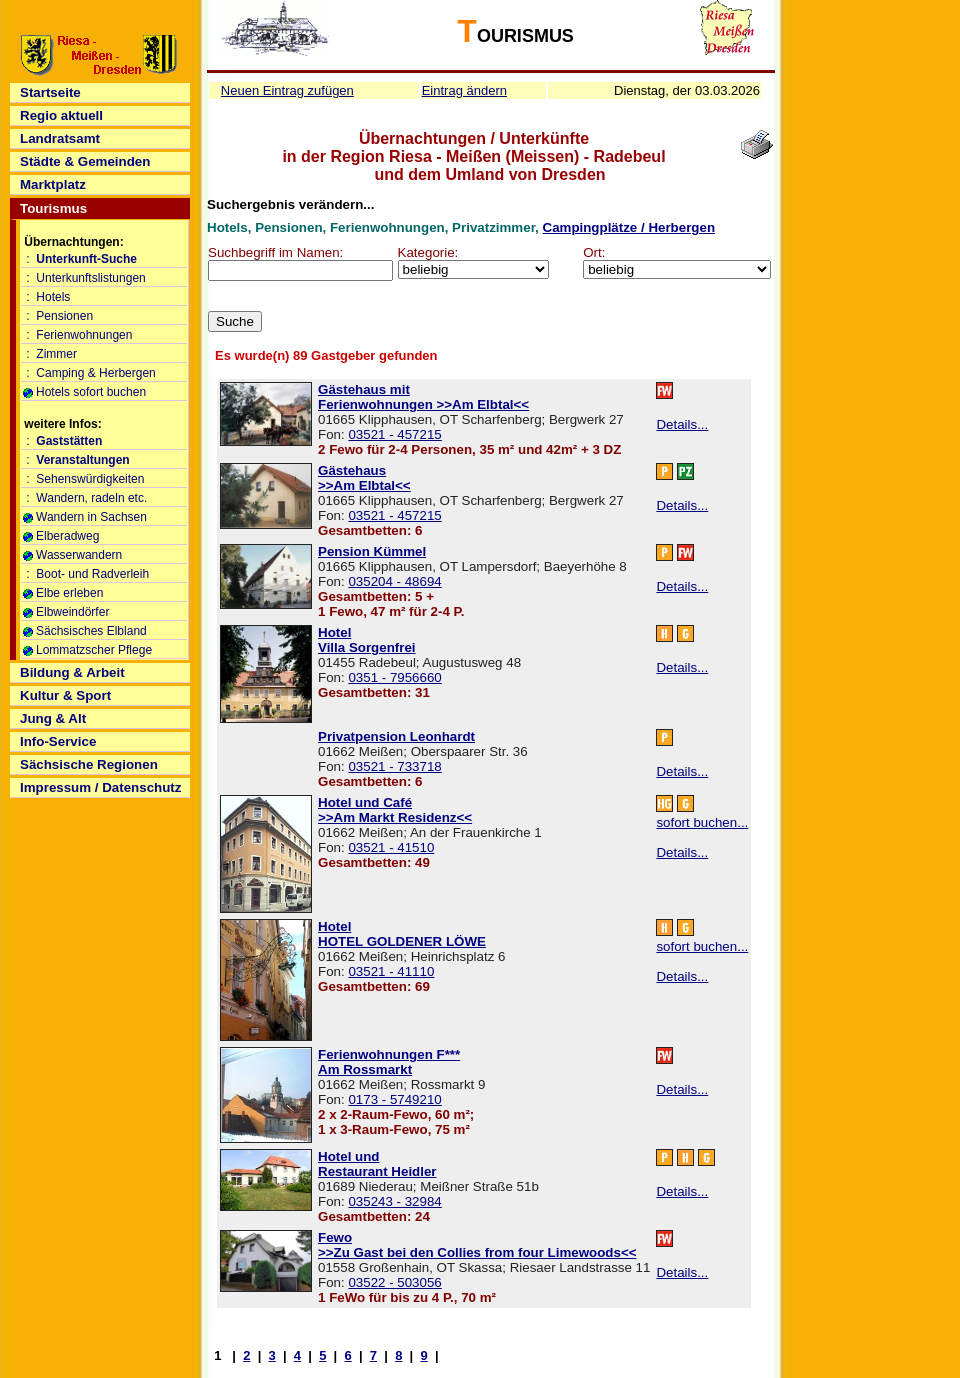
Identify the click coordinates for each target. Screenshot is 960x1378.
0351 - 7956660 (394, 677)
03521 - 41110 (391, 971)
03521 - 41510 (391, 847)
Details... (682, 424)
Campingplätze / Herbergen (629, 227)
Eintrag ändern (464, 90)
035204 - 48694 (394, 581)
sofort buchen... (702, 822)
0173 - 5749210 (394, 1099)
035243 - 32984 (394, 1201)
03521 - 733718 (394, 766)
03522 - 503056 (394, 1282)
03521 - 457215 (394, 434)
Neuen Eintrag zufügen (287, 90)
